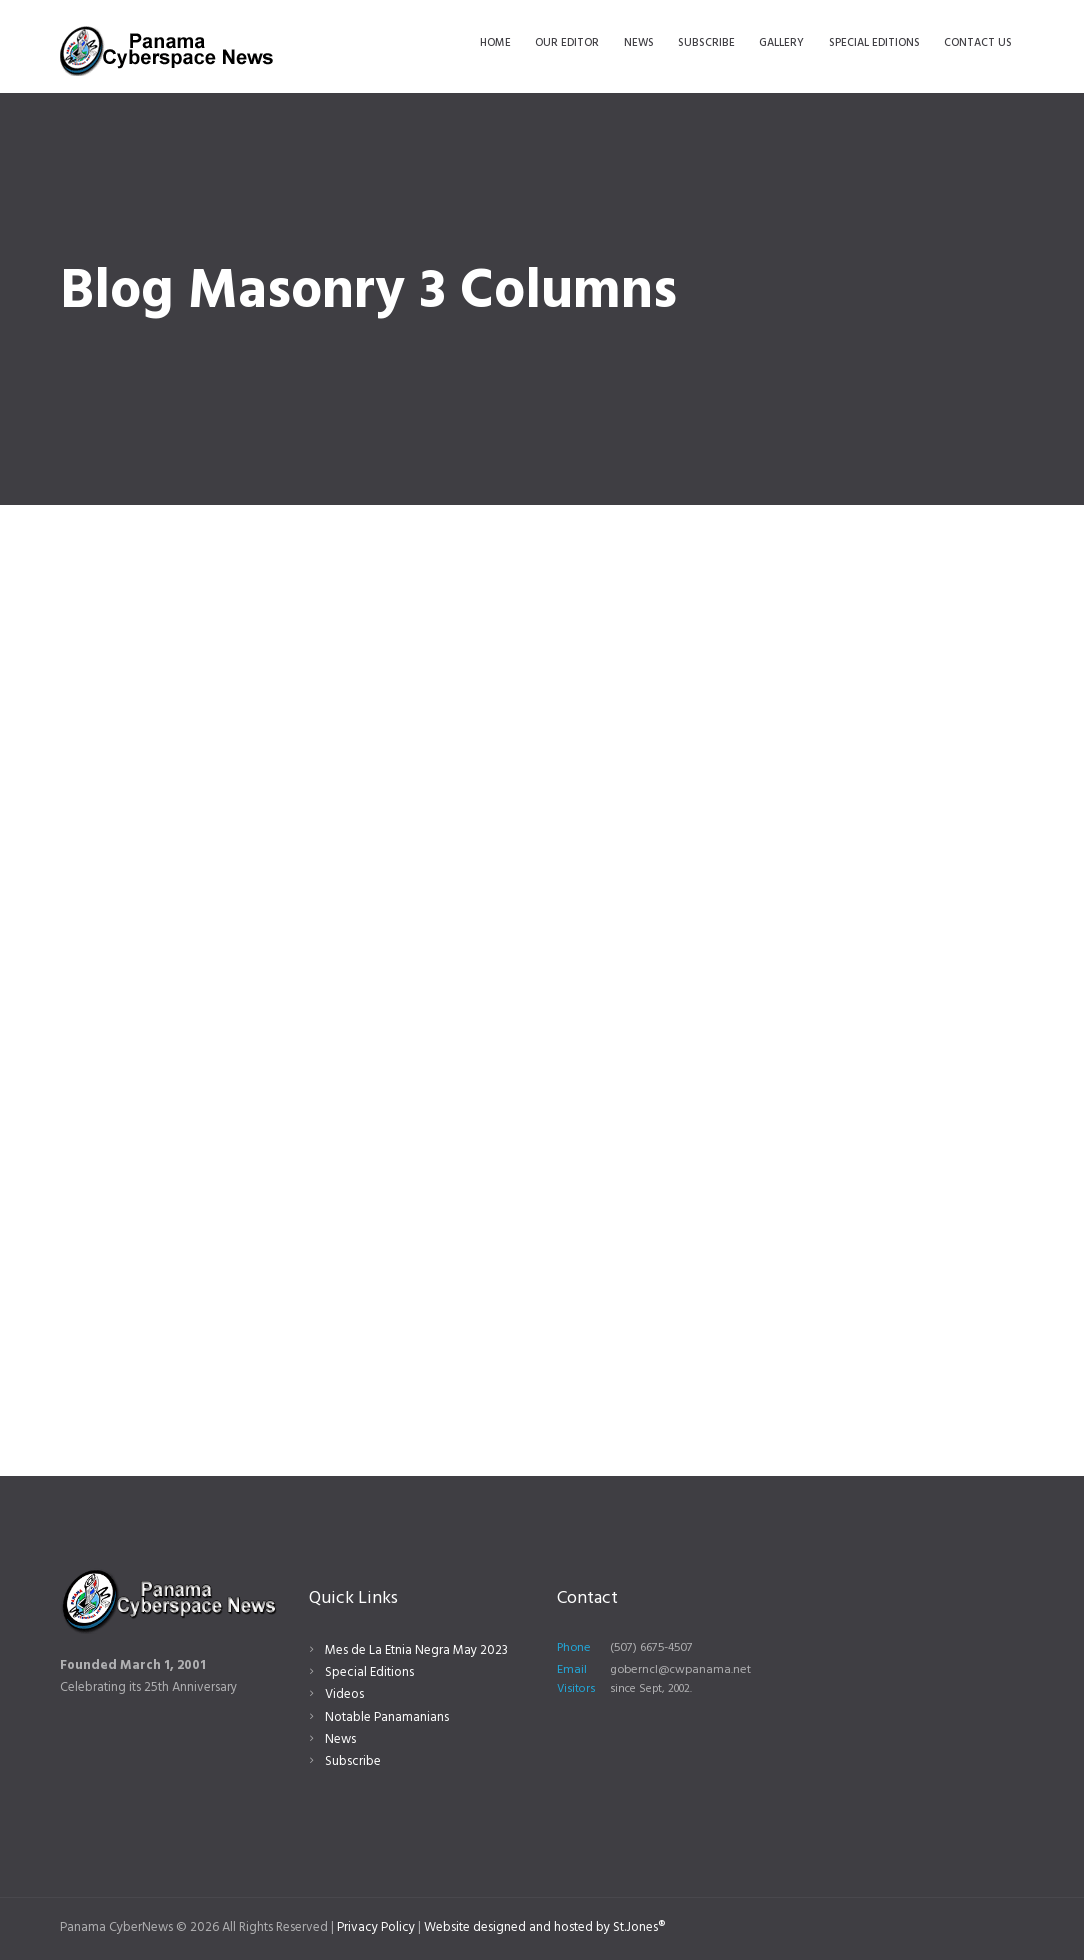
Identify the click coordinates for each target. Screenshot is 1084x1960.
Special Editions (369, 1672)
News (340, 1739)
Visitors (576, 1689)
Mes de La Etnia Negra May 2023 (416, 1650)
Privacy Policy (376, 1927)
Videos (344, 1694)
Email (572, 1670)
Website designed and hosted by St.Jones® (544, 1927)
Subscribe (353, 1761)
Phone (574, 1648)
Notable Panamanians (387, 1717)
